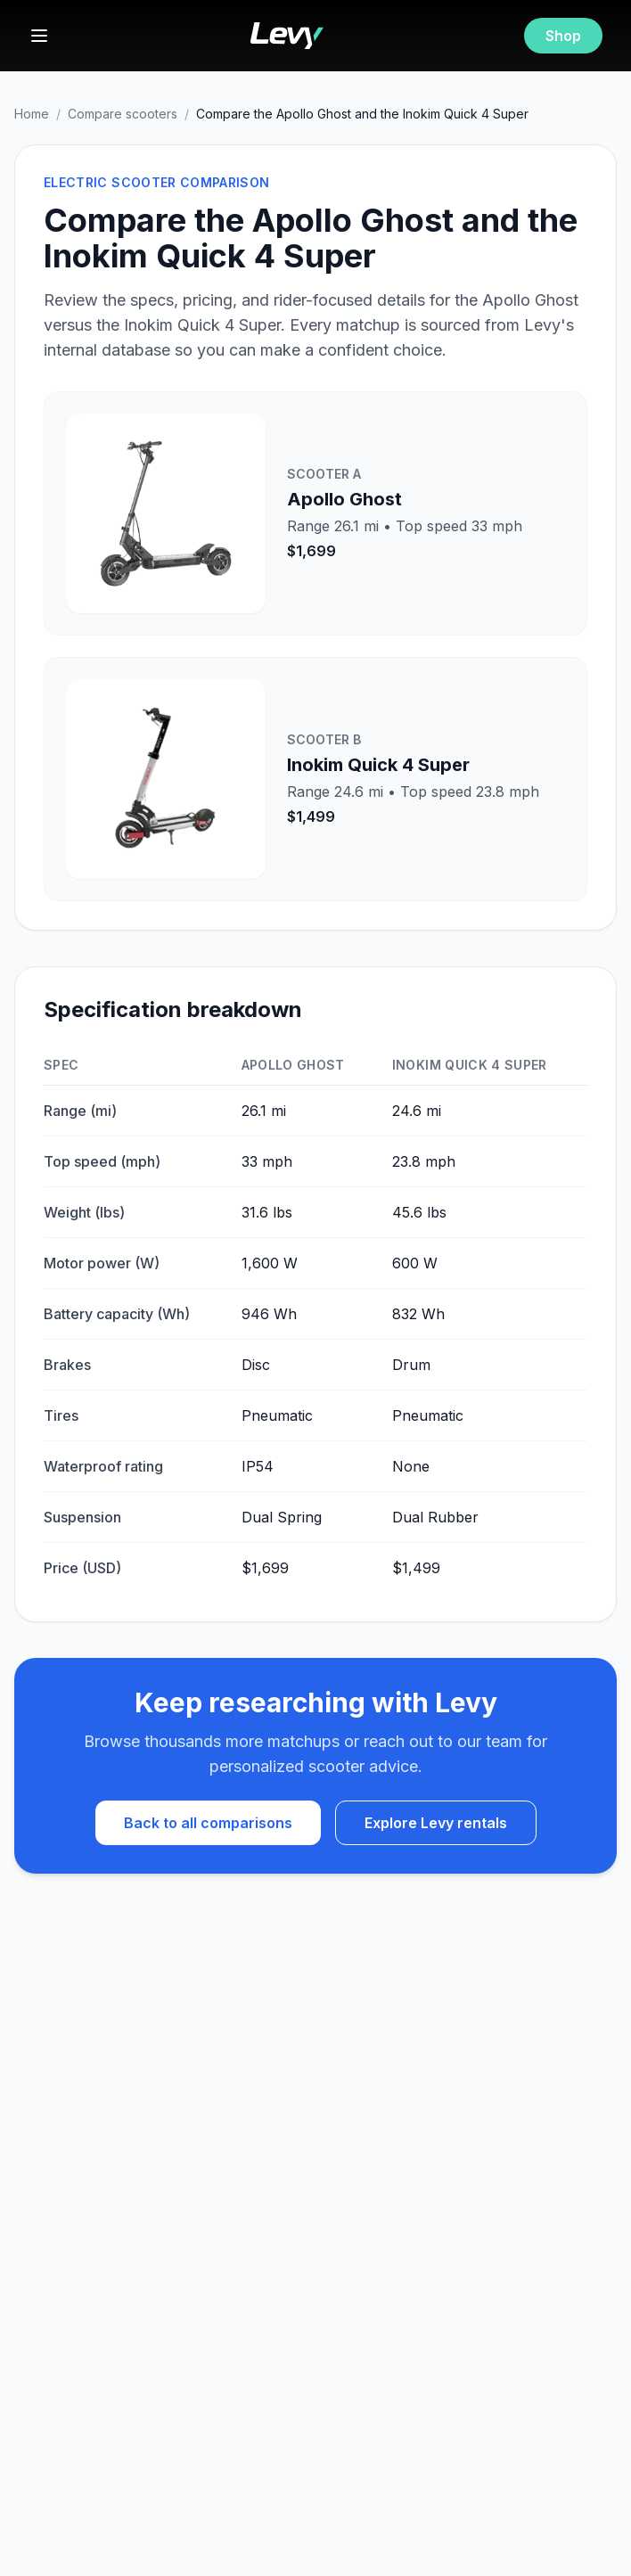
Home (31, 113)
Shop (563, 36)
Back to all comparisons (208, 1823)
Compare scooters (122, 113)
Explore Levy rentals (436, 1823)
